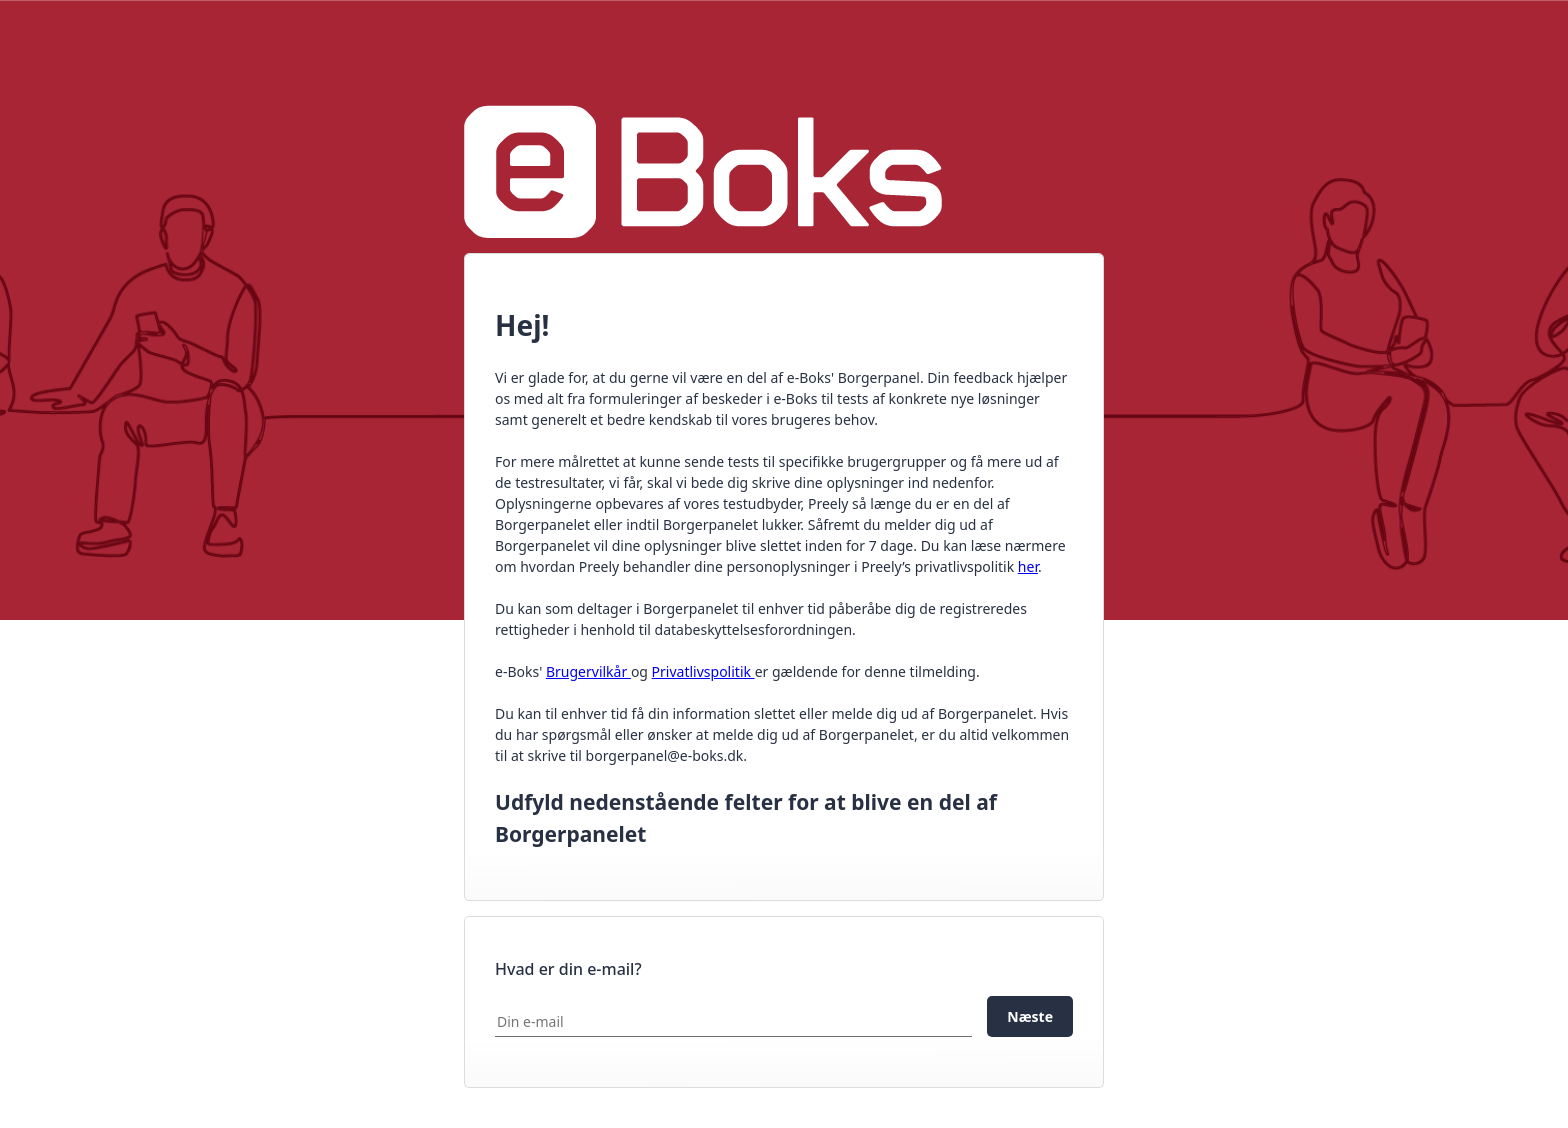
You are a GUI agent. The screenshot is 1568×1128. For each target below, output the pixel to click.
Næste (1030, 1016)
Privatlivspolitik (703, 671)
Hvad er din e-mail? (568, 969)
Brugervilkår (588, 671)
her (1028, 566)
